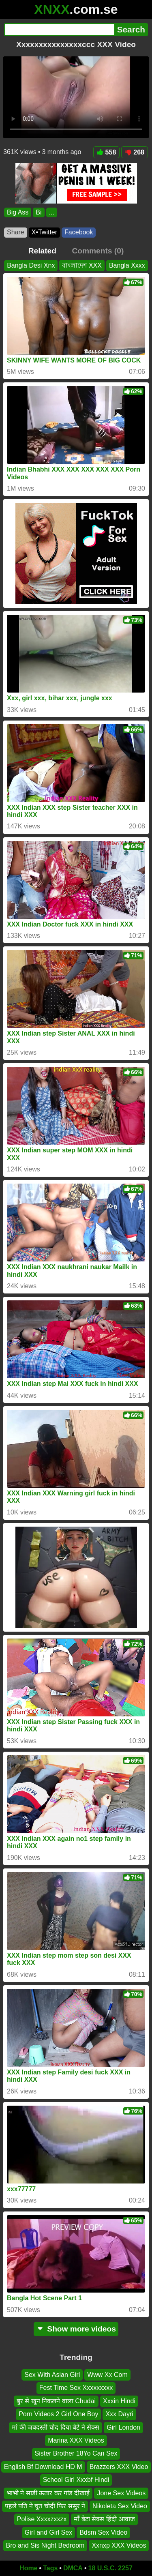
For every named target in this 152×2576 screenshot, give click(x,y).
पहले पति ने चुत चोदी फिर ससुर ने (45, 2506)
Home (28, 2568)
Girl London (123, 2427)
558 (106, 152)
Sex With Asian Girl (52, 2374)
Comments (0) (98, 251)
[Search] (59, 29)
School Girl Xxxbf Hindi (76, 2479)
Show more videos (76, 2329)
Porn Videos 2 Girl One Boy (58, 2414)
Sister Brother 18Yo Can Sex (76, 2453)
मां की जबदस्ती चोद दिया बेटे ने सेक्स (55, 2427)
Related (42, 251)
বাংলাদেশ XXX (81, 265)
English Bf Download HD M (43, 2466)
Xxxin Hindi (119, 2401)
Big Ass (17, 212)
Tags (50, 2568)
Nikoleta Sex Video (119, 2506)
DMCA (73, 2568)
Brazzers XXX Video (119, 2466)
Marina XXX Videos (76, 2440)
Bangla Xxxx (127, 265)
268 (134, 152)
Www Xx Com (107, 2374)
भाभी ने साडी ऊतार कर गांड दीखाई (48, 2493)
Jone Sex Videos (121, 2493)
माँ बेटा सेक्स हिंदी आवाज (104, 2519)
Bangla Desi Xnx (31, 265)
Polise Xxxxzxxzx (42, 2519)
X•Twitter (44, 232)
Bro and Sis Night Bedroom (45, 2545)
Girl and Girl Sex (48, 2532)
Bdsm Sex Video (103, 2532)
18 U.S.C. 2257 (110, 2568)
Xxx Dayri (119, 2414)
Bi (38, 212)
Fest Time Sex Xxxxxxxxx (76, 2388)
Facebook (78, 232)
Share (15, 232)
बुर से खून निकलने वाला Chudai (56, 2401)
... (51, 212)
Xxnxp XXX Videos (119, 2545)
